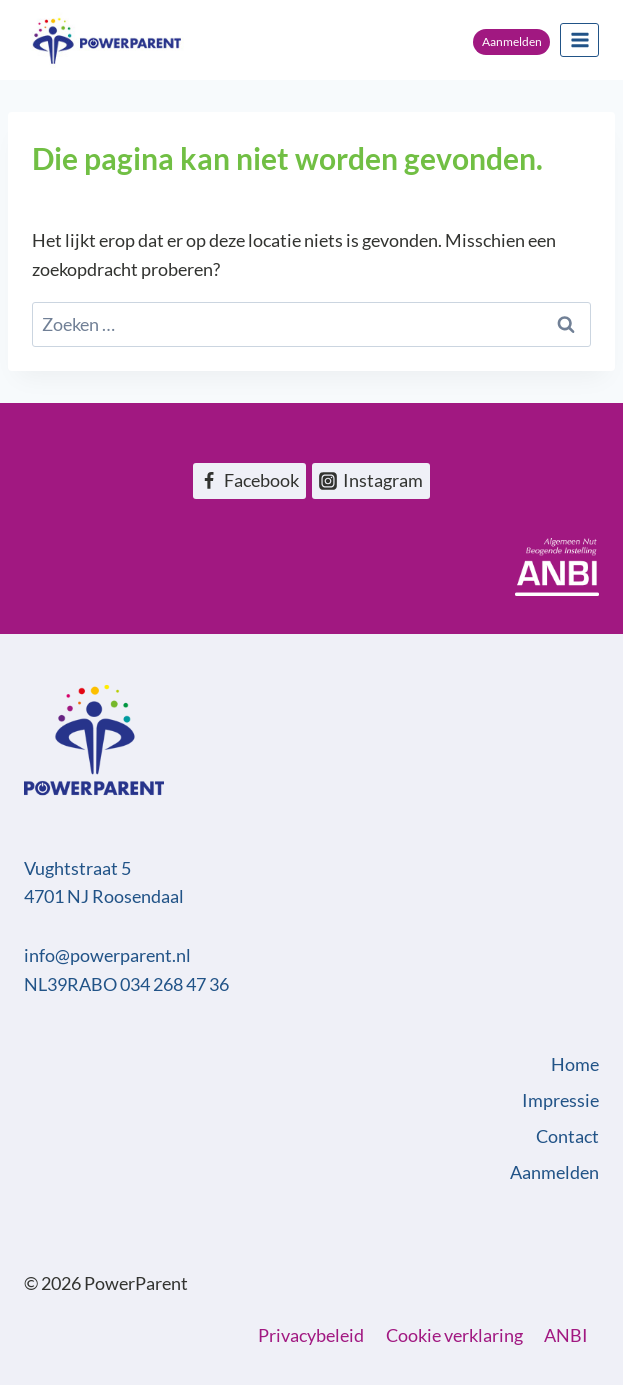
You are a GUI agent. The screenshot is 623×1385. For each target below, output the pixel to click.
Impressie (560, 1100)
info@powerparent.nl (107, 955)
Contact (567, 1136)
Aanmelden (512, 41)
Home (575, 1064)
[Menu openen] (579, 39)
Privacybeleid (311, 1335)
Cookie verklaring (454, 1335)
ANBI (566, 1335)
